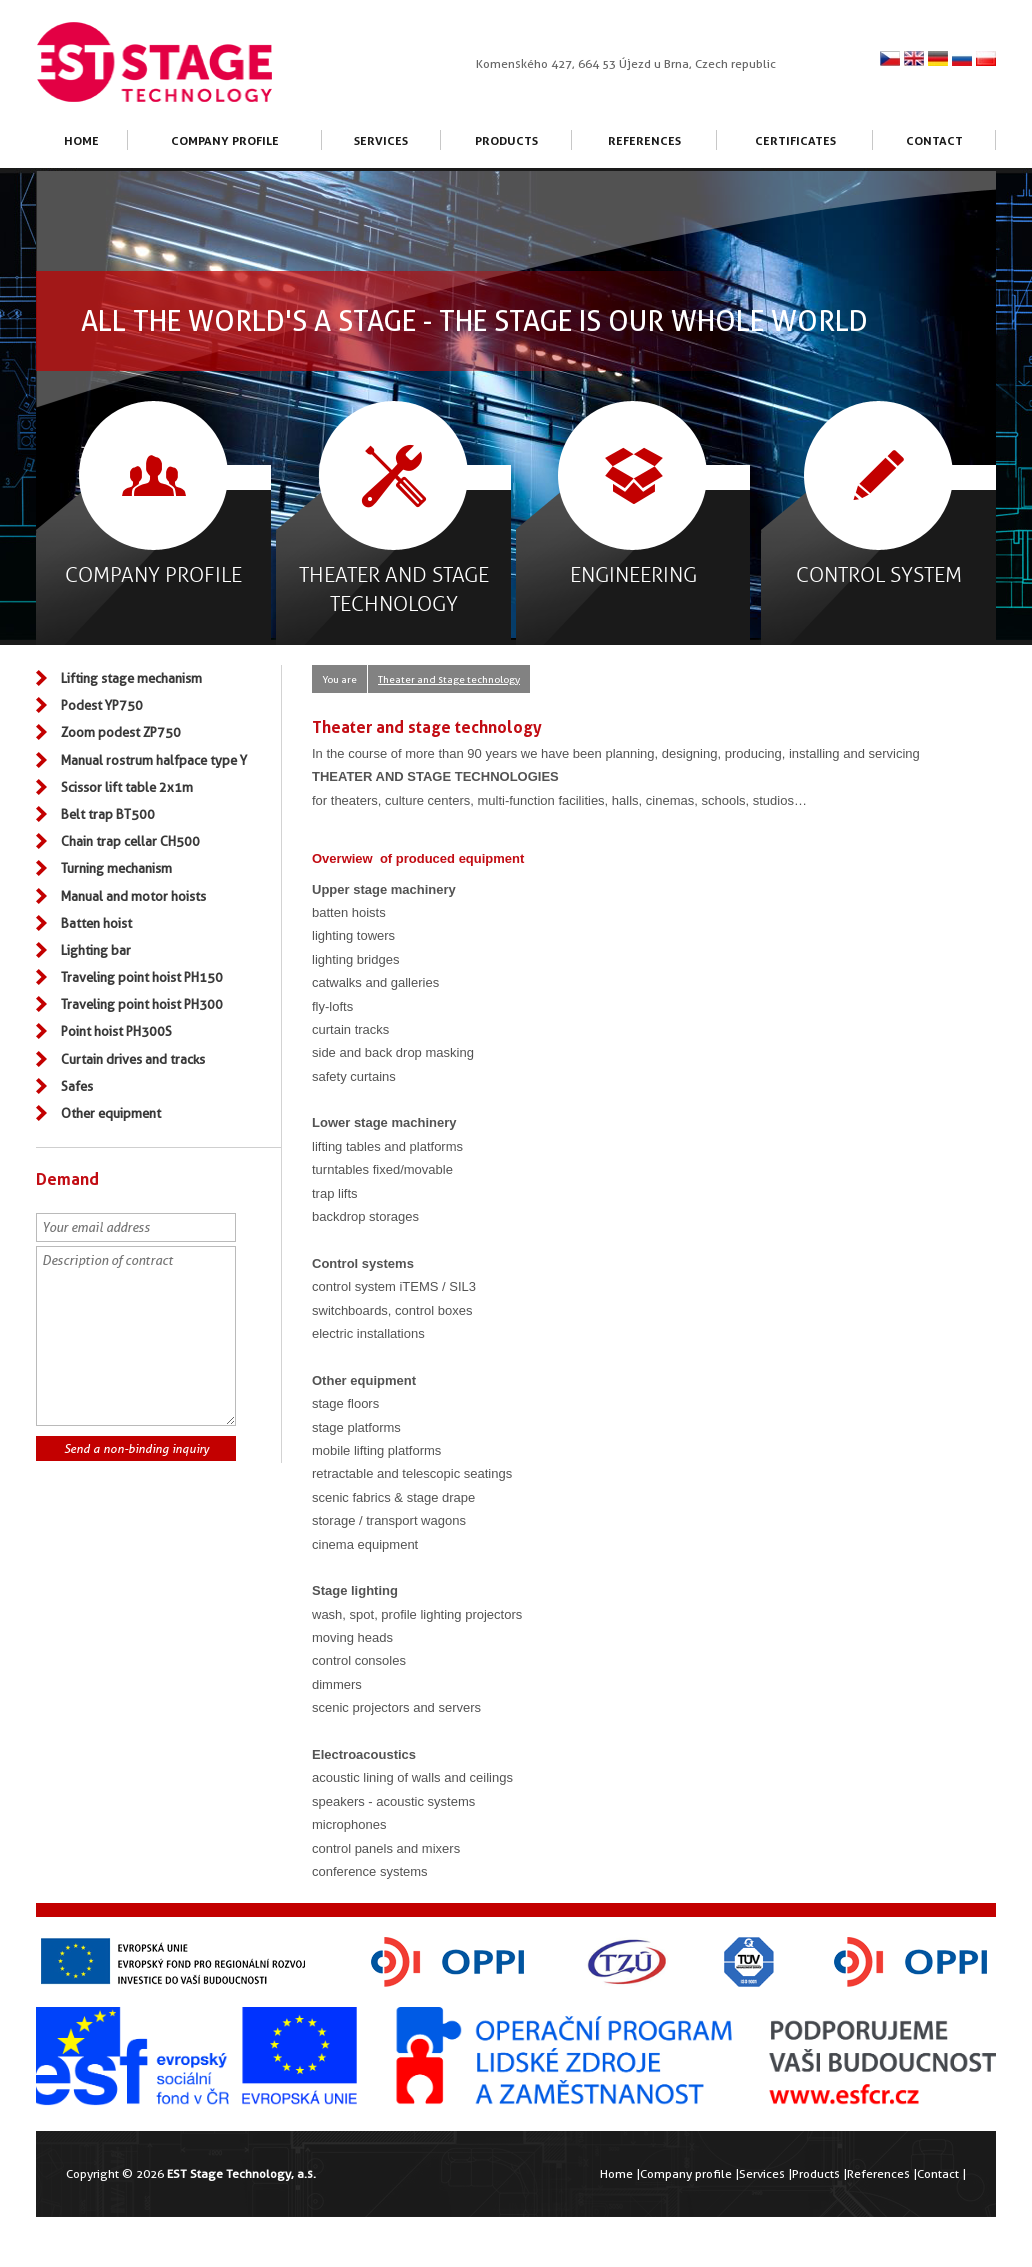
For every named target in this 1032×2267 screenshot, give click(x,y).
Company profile (225, 140)
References (644, 140)
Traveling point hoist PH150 (142, 977)
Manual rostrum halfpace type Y (154, 760)
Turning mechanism (116, 868)
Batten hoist (96, 923)
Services (381, 140)
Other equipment (111, 1113)
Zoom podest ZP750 (121, 732)
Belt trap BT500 (108, 814)
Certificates (795, 140)
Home (81, 140)
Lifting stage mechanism (131, 678)
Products (506, 140)
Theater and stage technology (449, 679)
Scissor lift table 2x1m (127, 787)
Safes (77, 1086)
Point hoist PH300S (116, 1031)
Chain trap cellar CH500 (130, 841)
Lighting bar (96, 950)
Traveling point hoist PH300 (142, 1004)
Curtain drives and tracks (133, 1059)
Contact (934, 140)
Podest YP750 (102, 705)
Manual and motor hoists (133, 896)
